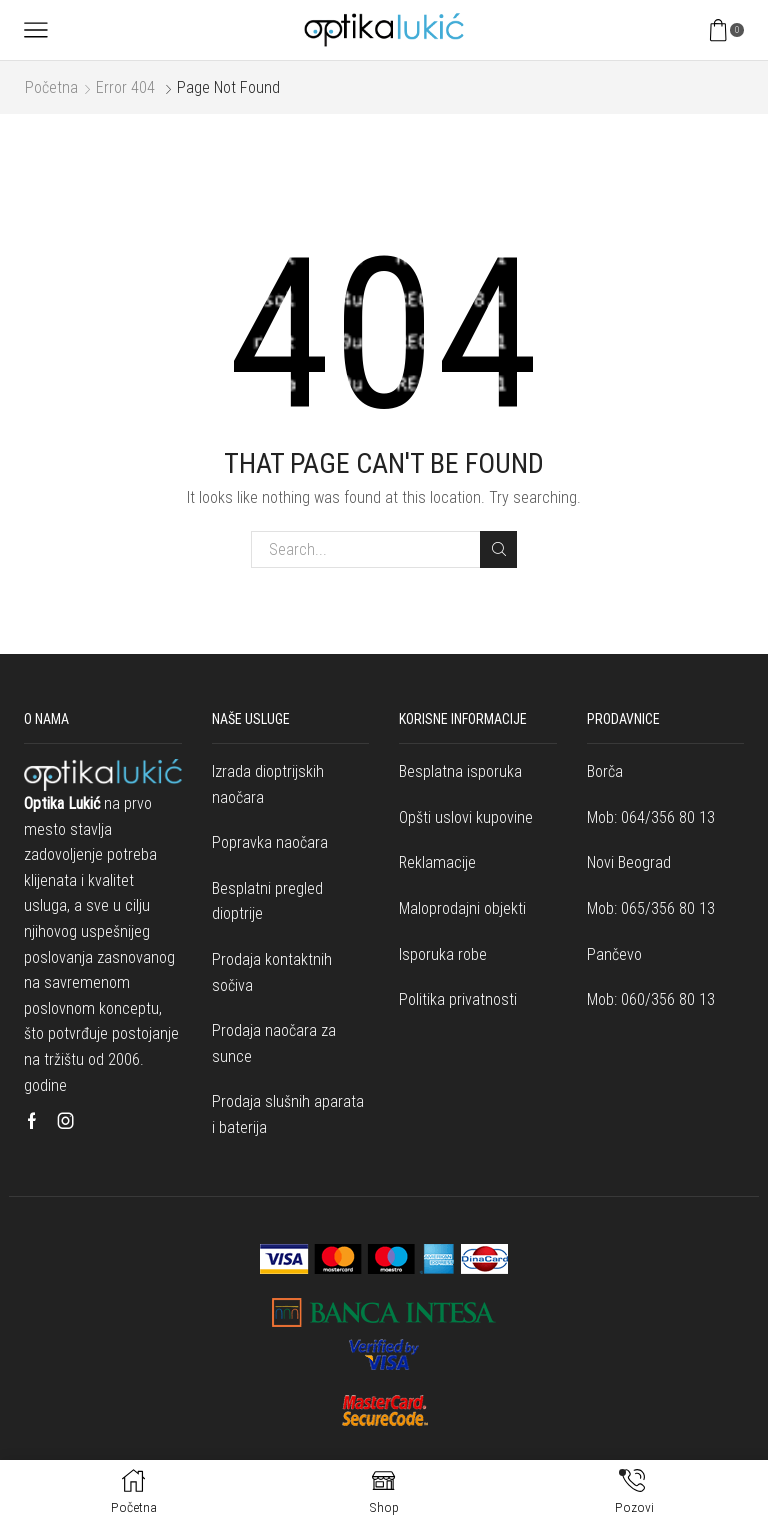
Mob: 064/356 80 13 (651, 817)
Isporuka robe (443, 954)
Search (498, 549)
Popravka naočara (270, 842)
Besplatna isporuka (460, 771)
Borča (605, 771)
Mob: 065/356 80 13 (651, 908)
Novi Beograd (629, 862)
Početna (51, 87)
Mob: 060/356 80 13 (651, 999)
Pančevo (614, 954)
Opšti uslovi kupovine (466, 817)
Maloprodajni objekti (462, 908)
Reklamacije (437, 862)
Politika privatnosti (458, 999)
